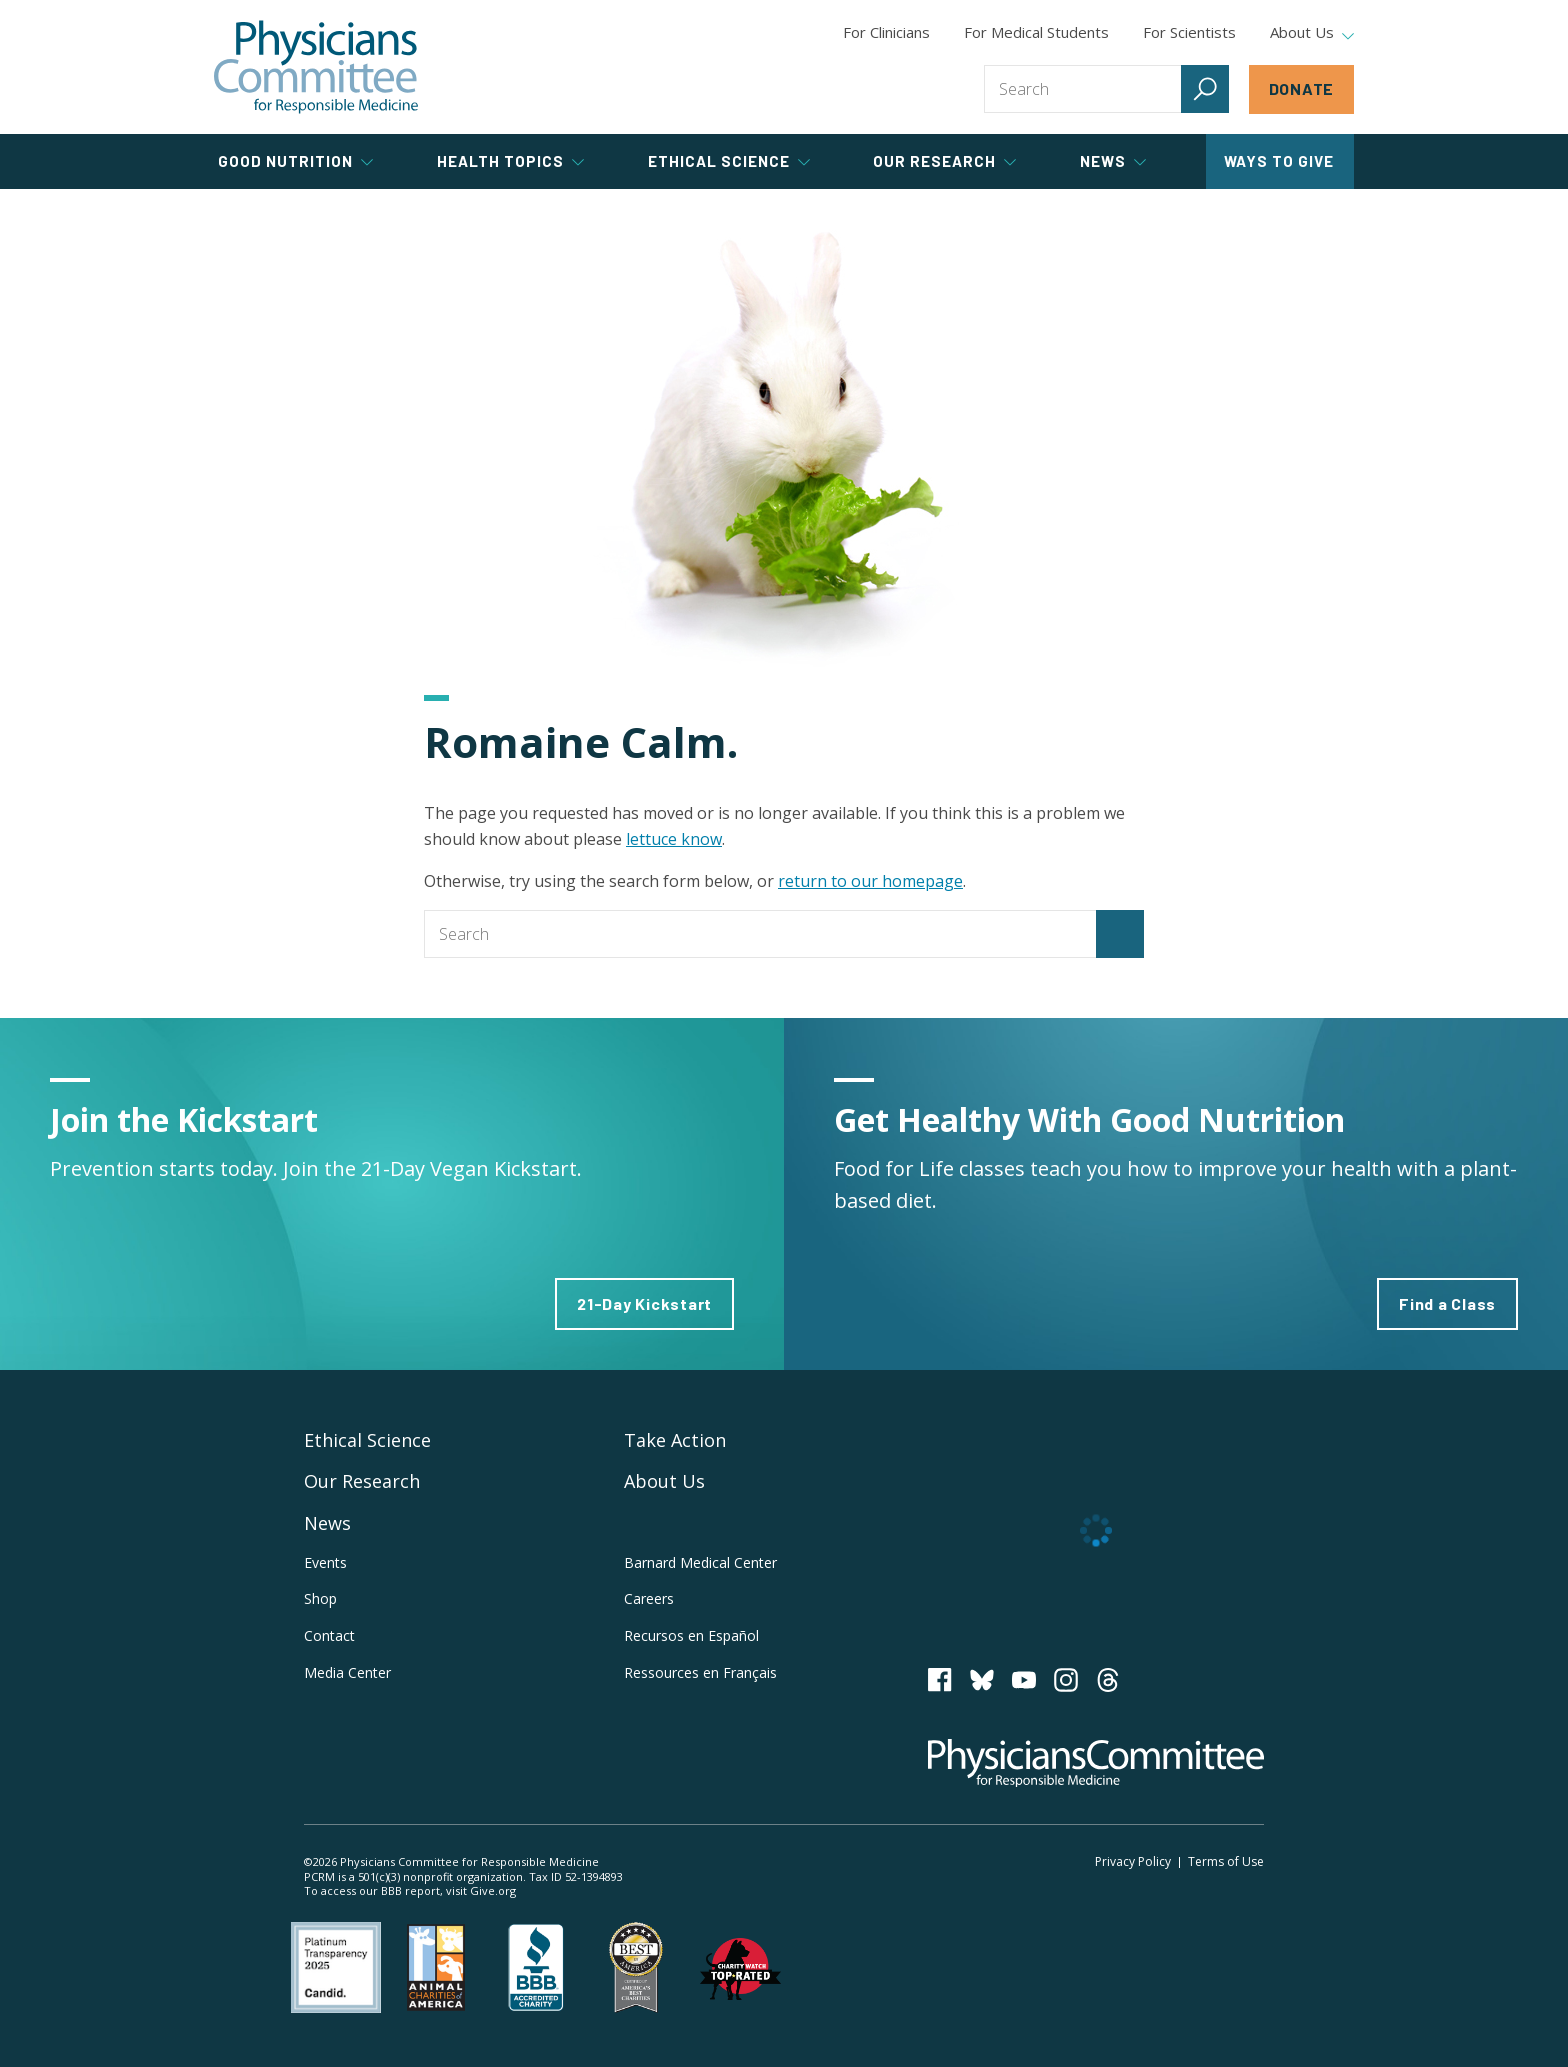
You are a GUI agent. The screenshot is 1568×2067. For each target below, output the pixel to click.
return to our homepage (870, 881)
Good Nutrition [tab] (295, 161)
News (327, 1523)
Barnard (700, 1562)
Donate (1302, 88)
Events (325, 1562)
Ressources (700, 1672)
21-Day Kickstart (644, 1303)
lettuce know (674, 839)
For (1036, 32)
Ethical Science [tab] (729, 161)
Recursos (691, 1635)
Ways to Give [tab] (1279, 161)
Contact (329, 1635)
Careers (649, 1598)
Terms (1226, 1861)
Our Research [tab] (944, 161)
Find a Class (1447, 1303)
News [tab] (1113, 161)
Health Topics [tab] (510, 161)
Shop (320, 1598)
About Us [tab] (1312, 33)
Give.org (493, 1890)
